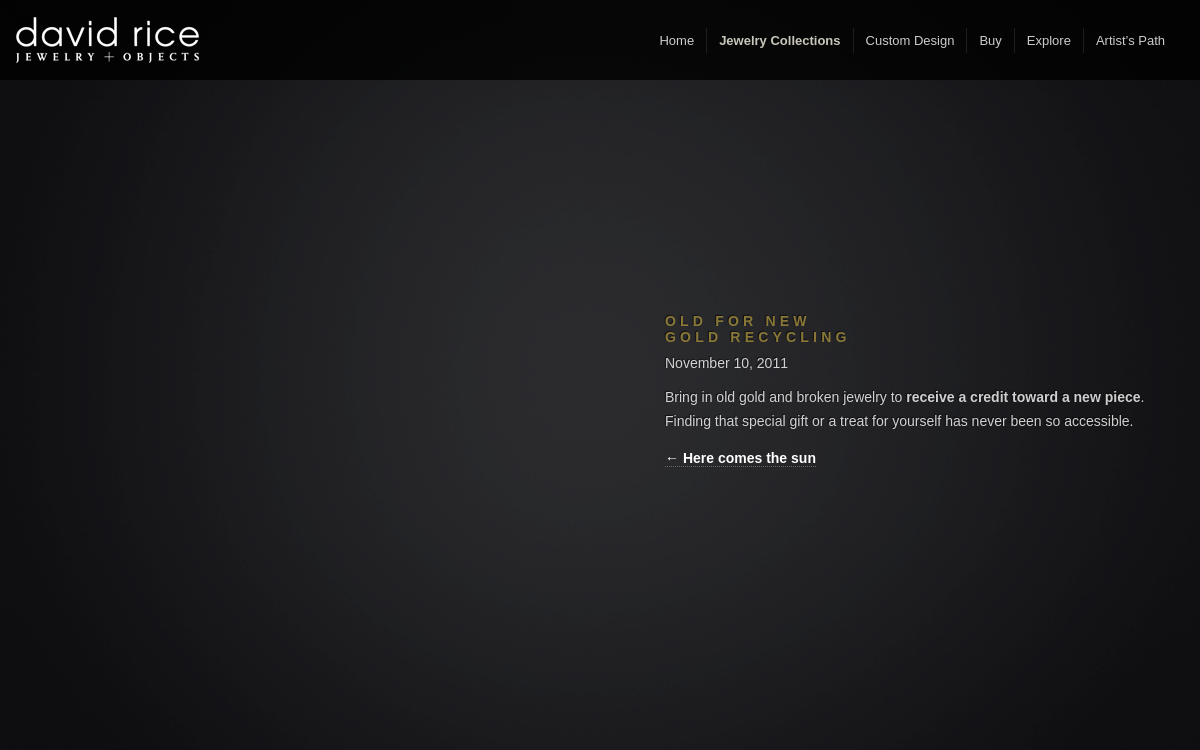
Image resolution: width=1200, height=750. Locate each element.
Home (676, 40)
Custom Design (910, 40)
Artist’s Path (1130, 40)
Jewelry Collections (779, 40)
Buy (990, 40)
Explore (1049, 40)
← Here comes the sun (740, 458)
